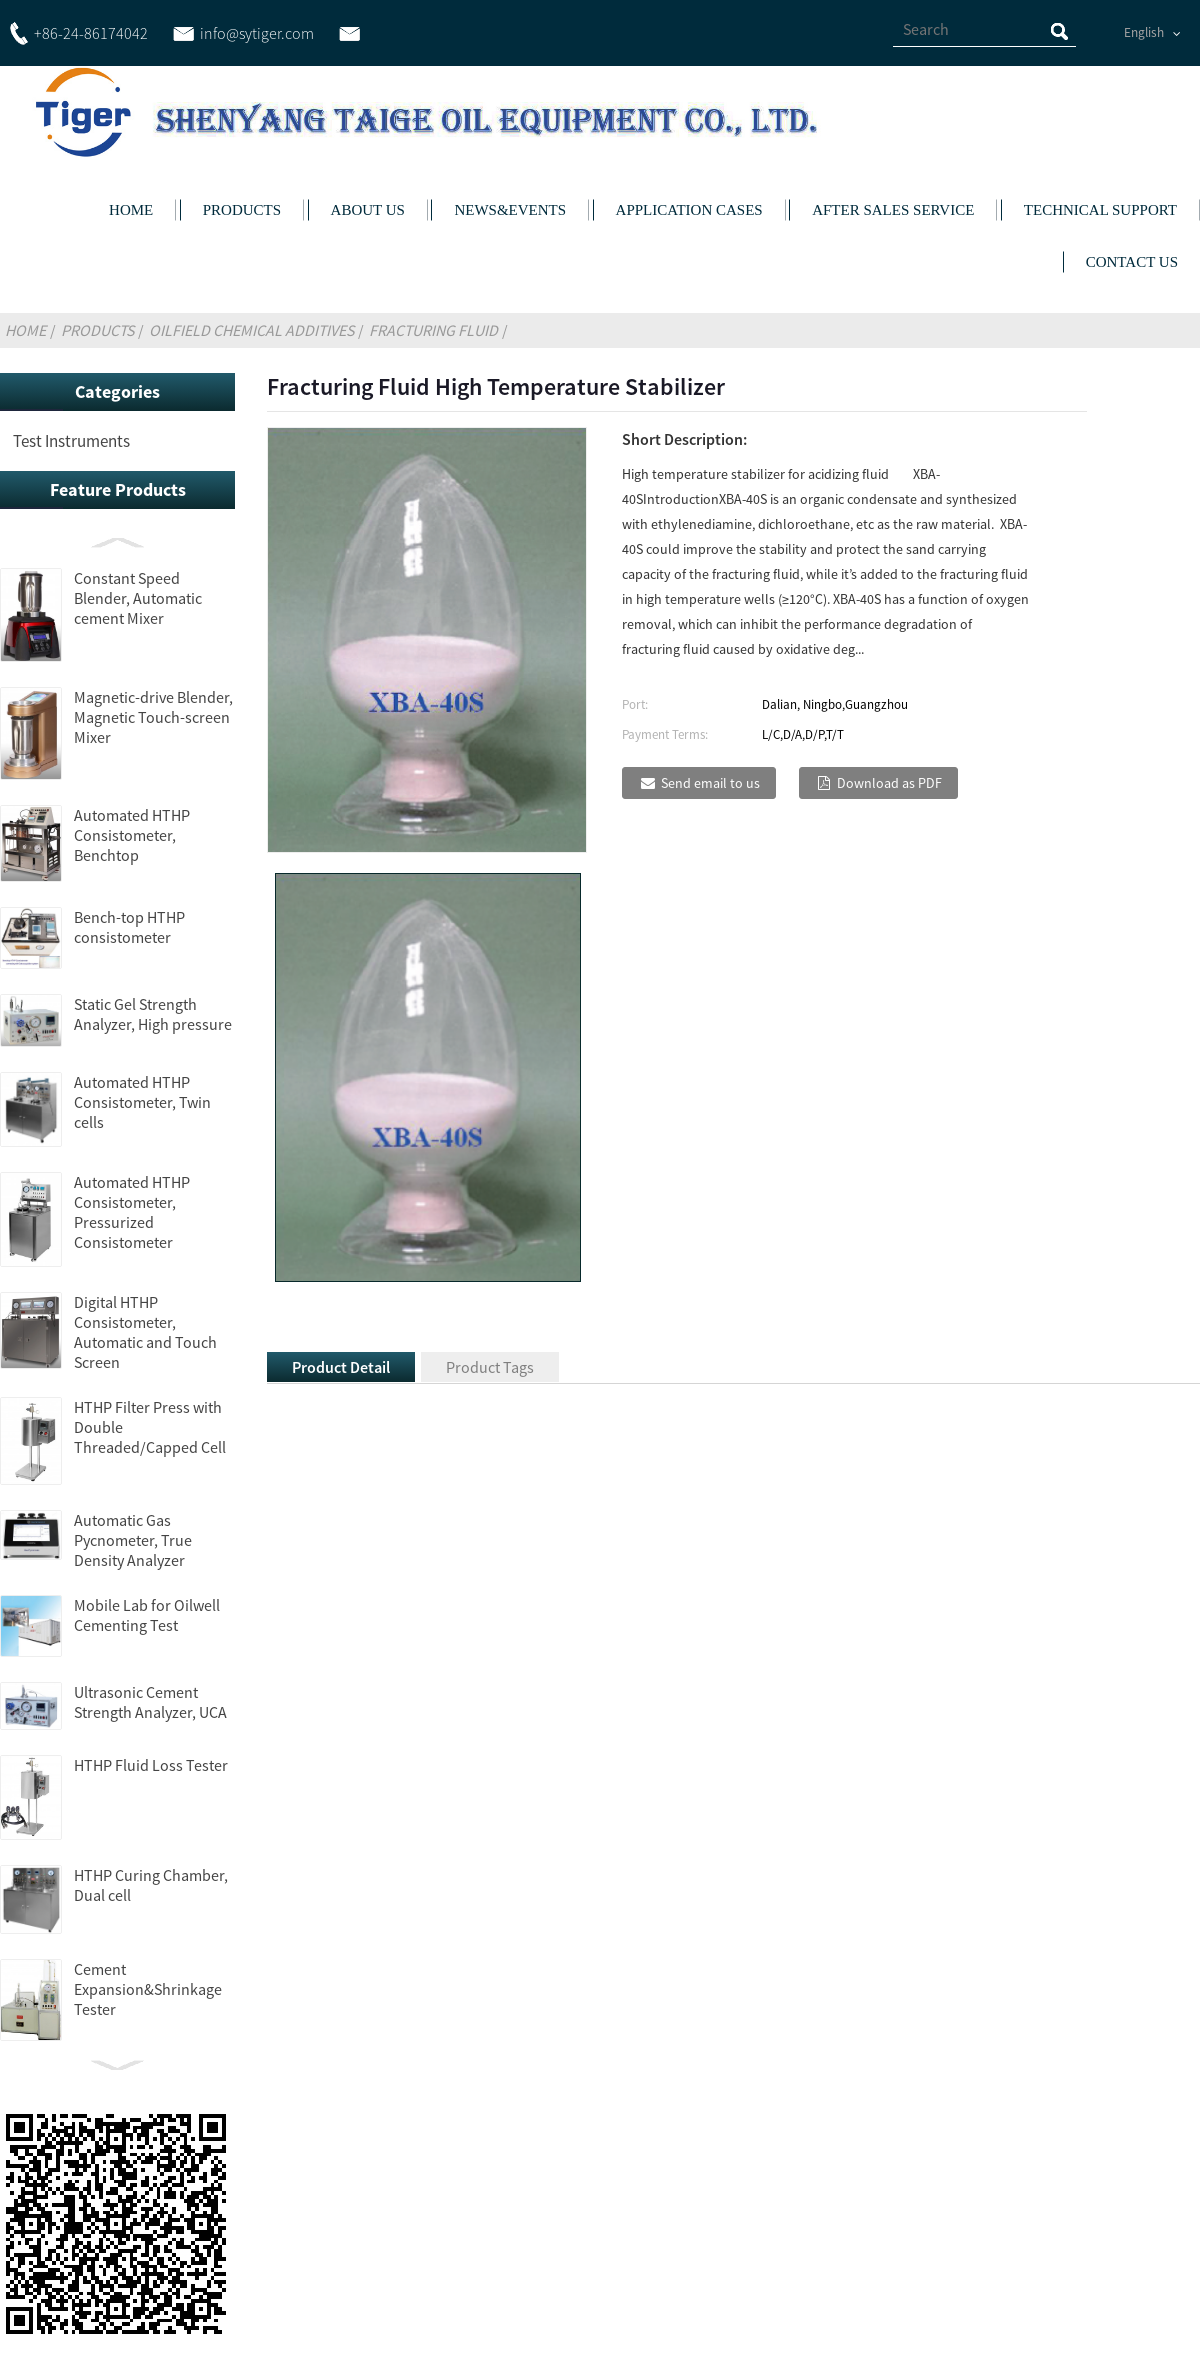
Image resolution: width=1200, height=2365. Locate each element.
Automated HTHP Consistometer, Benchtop (132, 835)
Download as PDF (889, 783)
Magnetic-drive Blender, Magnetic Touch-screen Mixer (153, 717)
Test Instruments (71, 441)
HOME (131, 210)
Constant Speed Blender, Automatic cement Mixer (138, 598)
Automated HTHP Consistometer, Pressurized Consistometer (132, 1212)
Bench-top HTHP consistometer (129, 927)
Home (25, 330)
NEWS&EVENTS (510, 210)
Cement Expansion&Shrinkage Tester (148, 1989)
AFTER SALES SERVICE (893, 210)
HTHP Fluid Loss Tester (151, 1765)
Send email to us (710, 783)
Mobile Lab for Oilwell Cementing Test (147, 1615)
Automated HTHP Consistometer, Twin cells (142, 1102)
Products (97, 330)
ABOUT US (368, 210)
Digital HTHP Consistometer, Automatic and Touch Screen (145, 1332)
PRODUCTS (242, 210)
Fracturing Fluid (433, 330)
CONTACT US (1132, 262)
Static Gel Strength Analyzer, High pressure (153, 1014)
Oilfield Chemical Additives (251, 330)
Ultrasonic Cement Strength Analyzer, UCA (150, 1702)
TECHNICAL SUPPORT (1100, 210)
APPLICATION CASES (689, 210)
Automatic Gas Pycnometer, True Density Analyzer (133, 1540)
